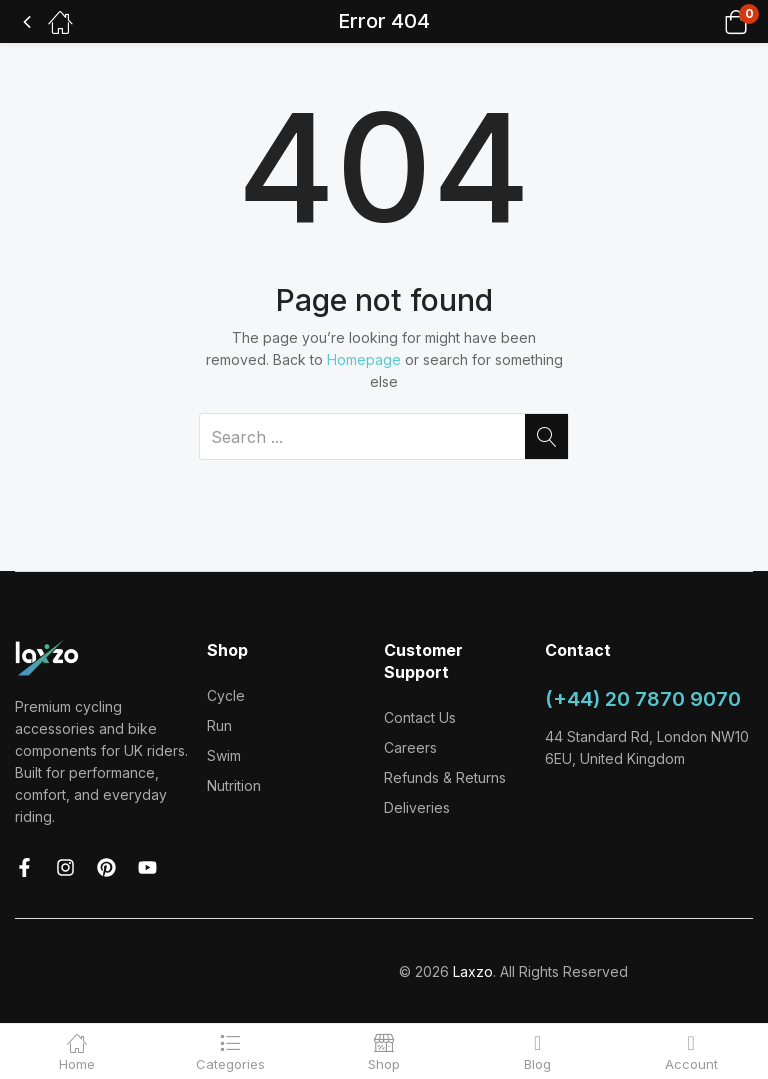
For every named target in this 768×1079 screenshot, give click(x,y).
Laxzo (473, 971)
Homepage (364, 359)
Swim (224, 755)
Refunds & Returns (445, 777)
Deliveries (417, 807)
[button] (710, 21)
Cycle (226, 695)
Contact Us (420, 717)
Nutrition (234, 785)
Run (219, 725)
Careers (410, 747)
